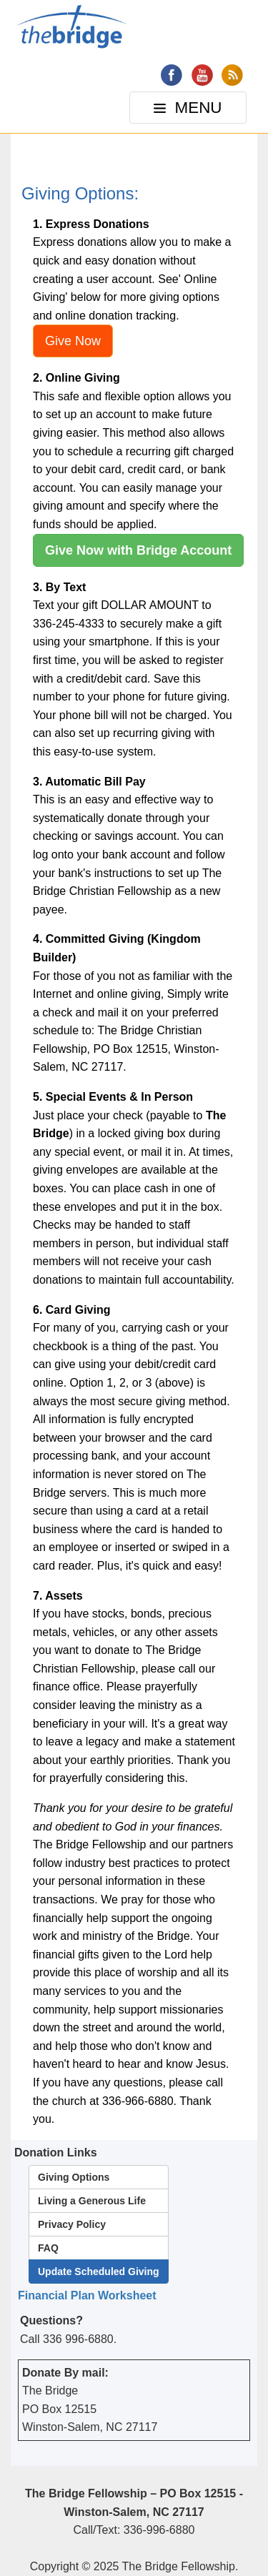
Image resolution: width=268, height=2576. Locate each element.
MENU (189, 111)
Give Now (73, 341)
